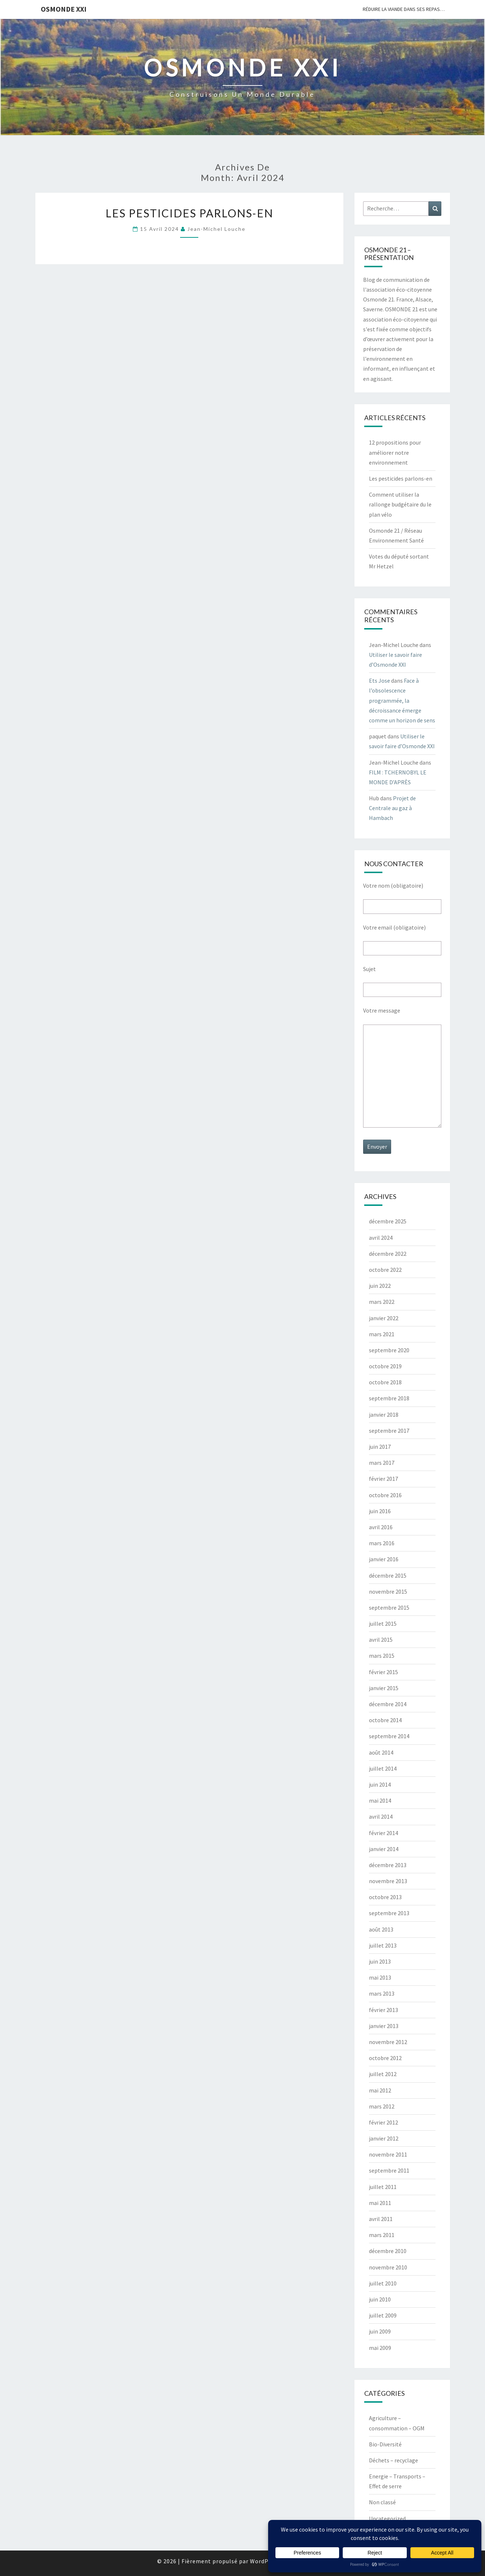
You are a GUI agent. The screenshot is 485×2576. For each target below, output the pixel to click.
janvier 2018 (383, 1414)
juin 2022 (380, 1285)
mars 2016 (381, 1543)
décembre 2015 (387, 1575)
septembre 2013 (389, 1913)
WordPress (265, 2561)
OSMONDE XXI (64, 8)
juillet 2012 (383, 2074)
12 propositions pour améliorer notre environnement (395, 452)
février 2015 (383, 1672)
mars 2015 (381, 1655)
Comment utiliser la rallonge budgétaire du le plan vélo (400, 504)
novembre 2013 (388, 1881)
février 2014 (383, 1833)
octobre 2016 (385, 1495)
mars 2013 (381, 1993)
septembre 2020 (389, 1350)
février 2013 (383, 2009)
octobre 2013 (385, 1897)
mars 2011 (381, 2234)
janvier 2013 (383, 2025)
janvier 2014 (383, 1849)
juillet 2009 (383, 2315)
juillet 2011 (383, 2186)
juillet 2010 (383, 2283)
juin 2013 (380, 1961)
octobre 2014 (385, 1720)
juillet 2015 (383, 1623)
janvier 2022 (383, 1318)
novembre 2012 (388, 2042)
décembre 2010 (387, 2251)
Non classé (382, 2502)
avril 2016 (381, 1527)
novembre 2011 (388, 2154)
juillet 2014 (383, 1768)
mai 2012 (380, 2090)
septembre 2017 (389, 1430)
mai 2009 (380, 2347)
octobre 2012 (385, 2058)
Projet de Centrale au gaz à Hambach (392, 807)
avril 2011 (381, 2218)
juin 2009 (380, 2331)
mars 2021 (381, 1334)
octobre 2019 (385, 1366)
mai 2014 (380, 1800)
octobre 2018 (385, 1382)
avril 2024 (381, 1237)
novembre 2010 (388, 2267)
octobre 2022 (385, 1269)
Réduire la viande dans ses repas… (404, 9)
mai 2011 (380, 2202)
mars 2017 (381, 1462)
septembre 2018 (389, 1398)
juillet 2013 (383, 1945)
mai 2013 (380, 1977)
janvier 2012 (383, 2138)
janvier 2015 (383, 1688)
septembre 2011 (389, 2170)
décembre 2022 (387, 1253)
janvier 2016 (383, 1559)
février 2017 (383, 1478)
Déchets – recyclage (393, 2460)
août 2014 (381, 1752)
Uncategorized (387, 2518)
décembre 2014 (387, 1704)
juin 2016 (380, 1511)
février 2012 (383, 2122)
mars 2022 (381, 1301)
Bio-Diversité (385, 2444)
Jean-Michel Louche (216, 229)
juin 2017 (380, 1446)
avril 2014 (381, 1816)
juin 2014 (380, 1784)
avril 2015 (381, 1639)
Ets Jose (379, 680)
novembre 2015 (388, 1591)
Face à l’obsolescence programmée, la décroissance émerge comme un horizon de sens (402, 700)
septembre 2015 (389, 1607)
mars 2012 (381, 2106)
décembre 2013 (387, 1865)
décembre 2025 (387, 1221)
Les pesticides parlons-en (189, 213)
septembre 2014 (389, 1736)
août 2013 (381, 1929)
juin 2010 (380, 2299)
